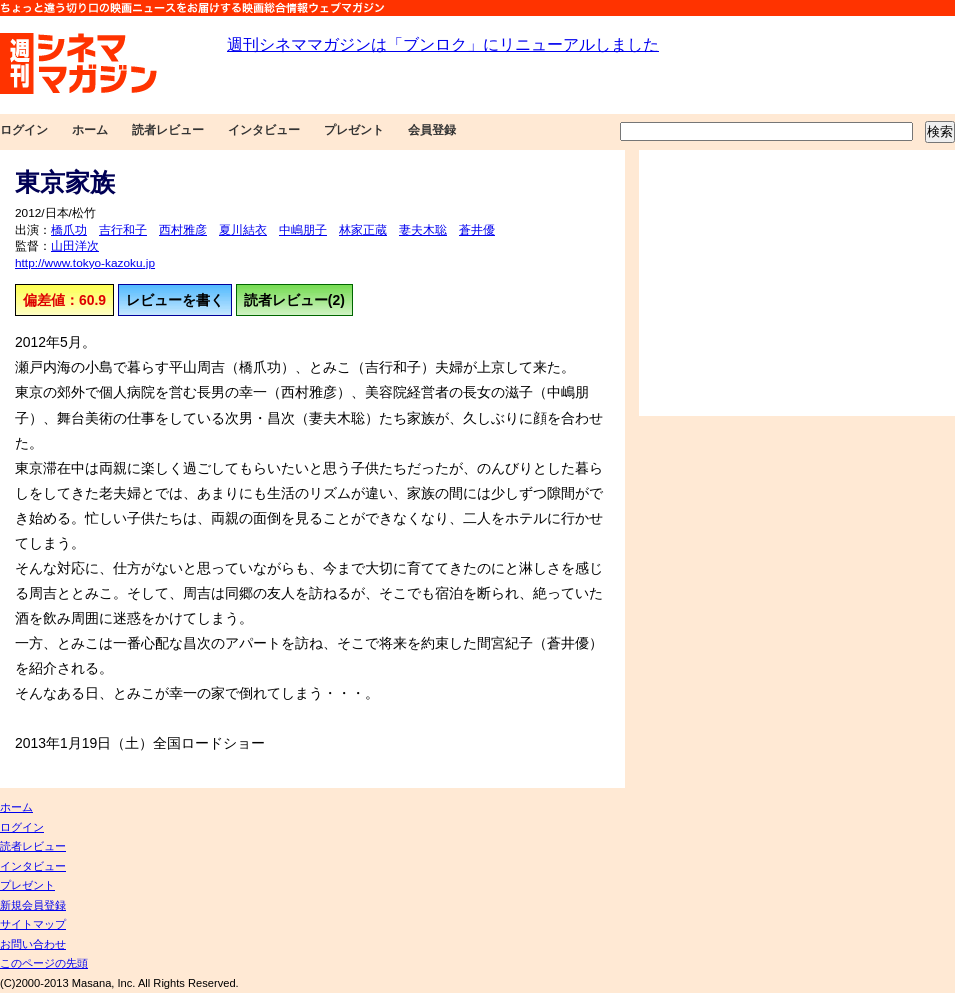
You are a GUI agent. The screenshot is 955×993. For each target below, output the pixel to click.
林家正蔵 (363, 230)
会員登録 (432, 130)
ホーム (90, 130)
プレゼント (354, 130)
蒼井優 (477, 230)
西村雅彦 (183, 230)
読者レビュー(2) (294, 300)
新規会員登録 (33, 905)
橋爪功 (69, 230)
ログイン (24, 130)
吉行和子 (123, 230)
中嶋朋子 (303, 230)
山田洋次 (75, 246)
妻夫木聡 (423, 230)
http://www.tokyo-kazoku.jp (85, 263)
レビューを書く (175, 300)
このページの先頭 (44, 963)
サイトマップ (33, 924)
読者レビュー (168, 130)
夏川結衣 (243, 230)
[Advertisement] (797, 283)
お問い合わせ (33, 944)
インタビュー (264, 130)
